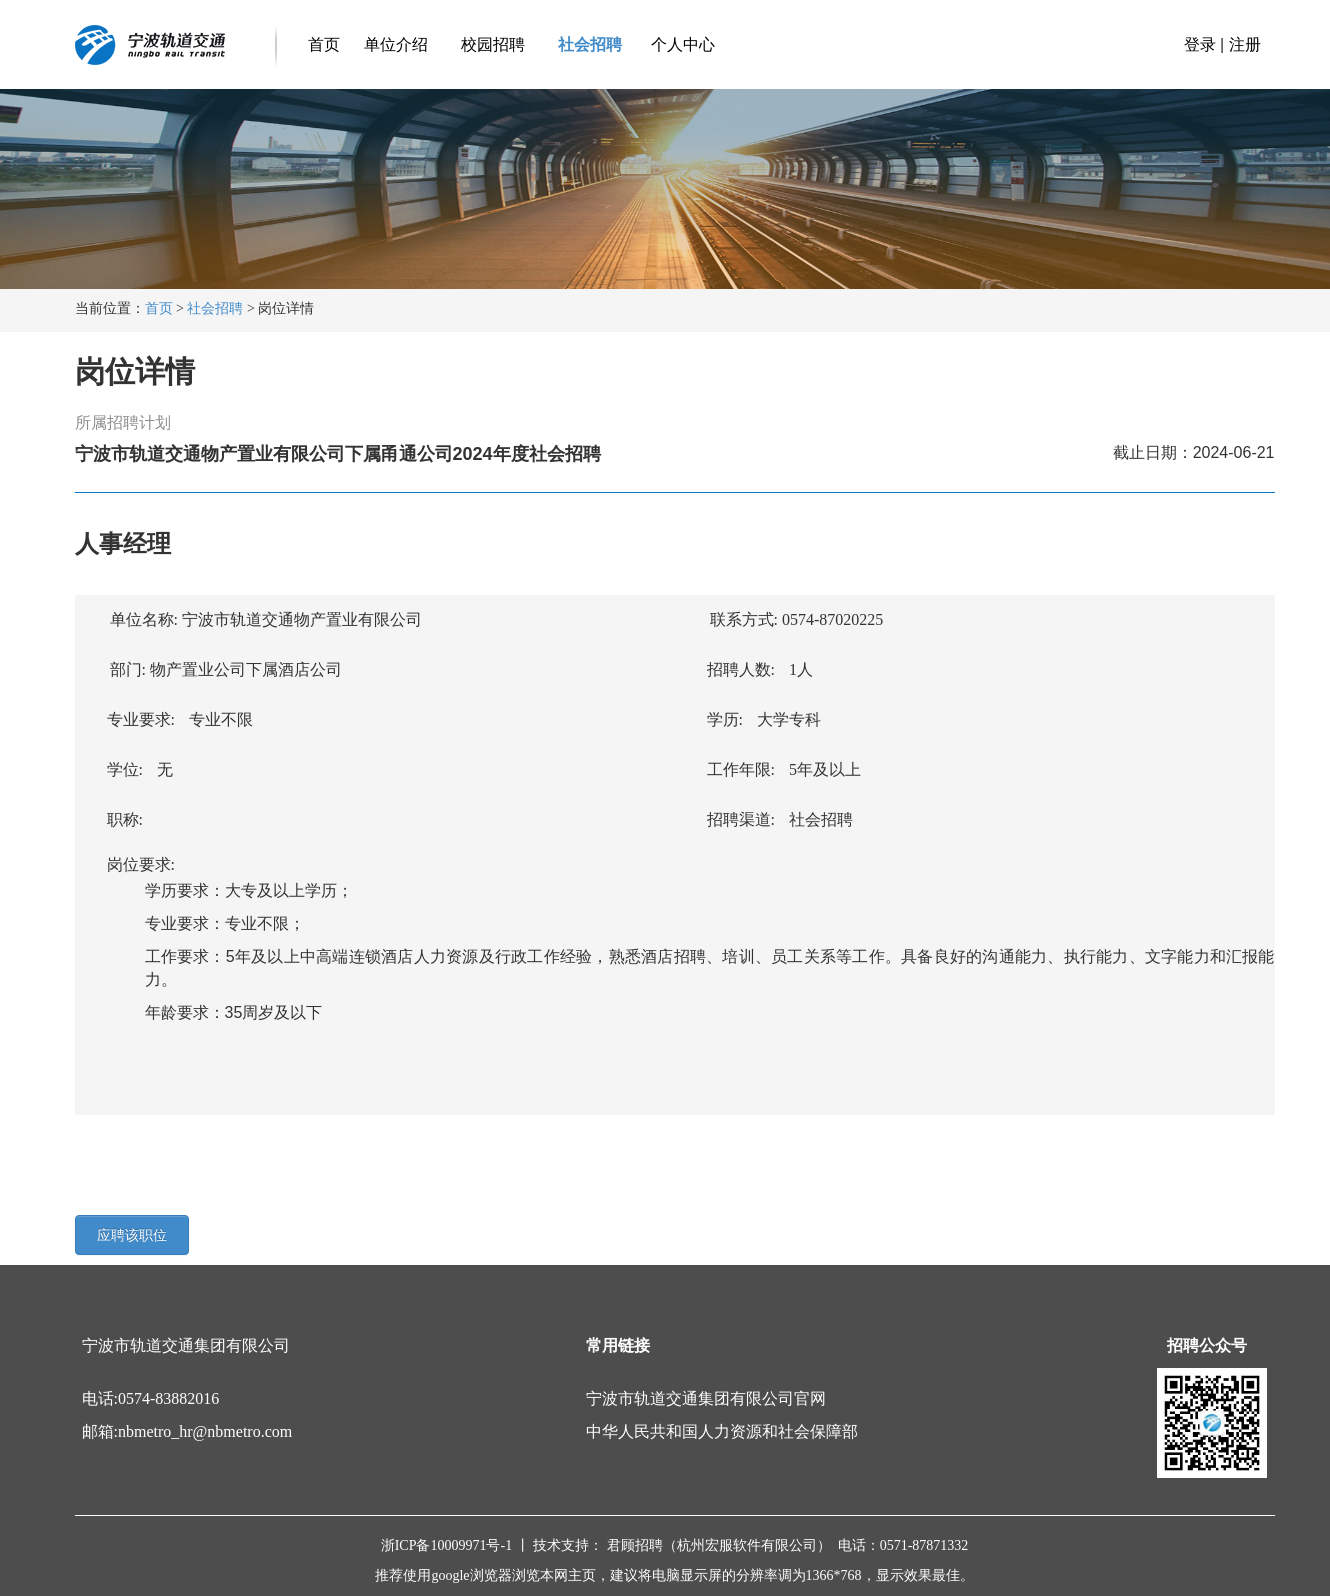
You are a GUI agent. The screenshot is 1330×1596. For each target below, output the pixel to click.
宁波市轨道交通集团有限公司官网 (706, 1398)
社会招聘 (588, 44)
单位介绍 (393, 44)
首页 (324, 44)
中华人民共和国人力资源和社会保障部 (722, 1431)
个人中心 (682, 44)
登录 (1200, 44)
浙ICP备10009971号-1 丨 (457, 1545)
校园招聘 (490, 44)
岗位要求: (135, 864)
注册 (1245, 44)
